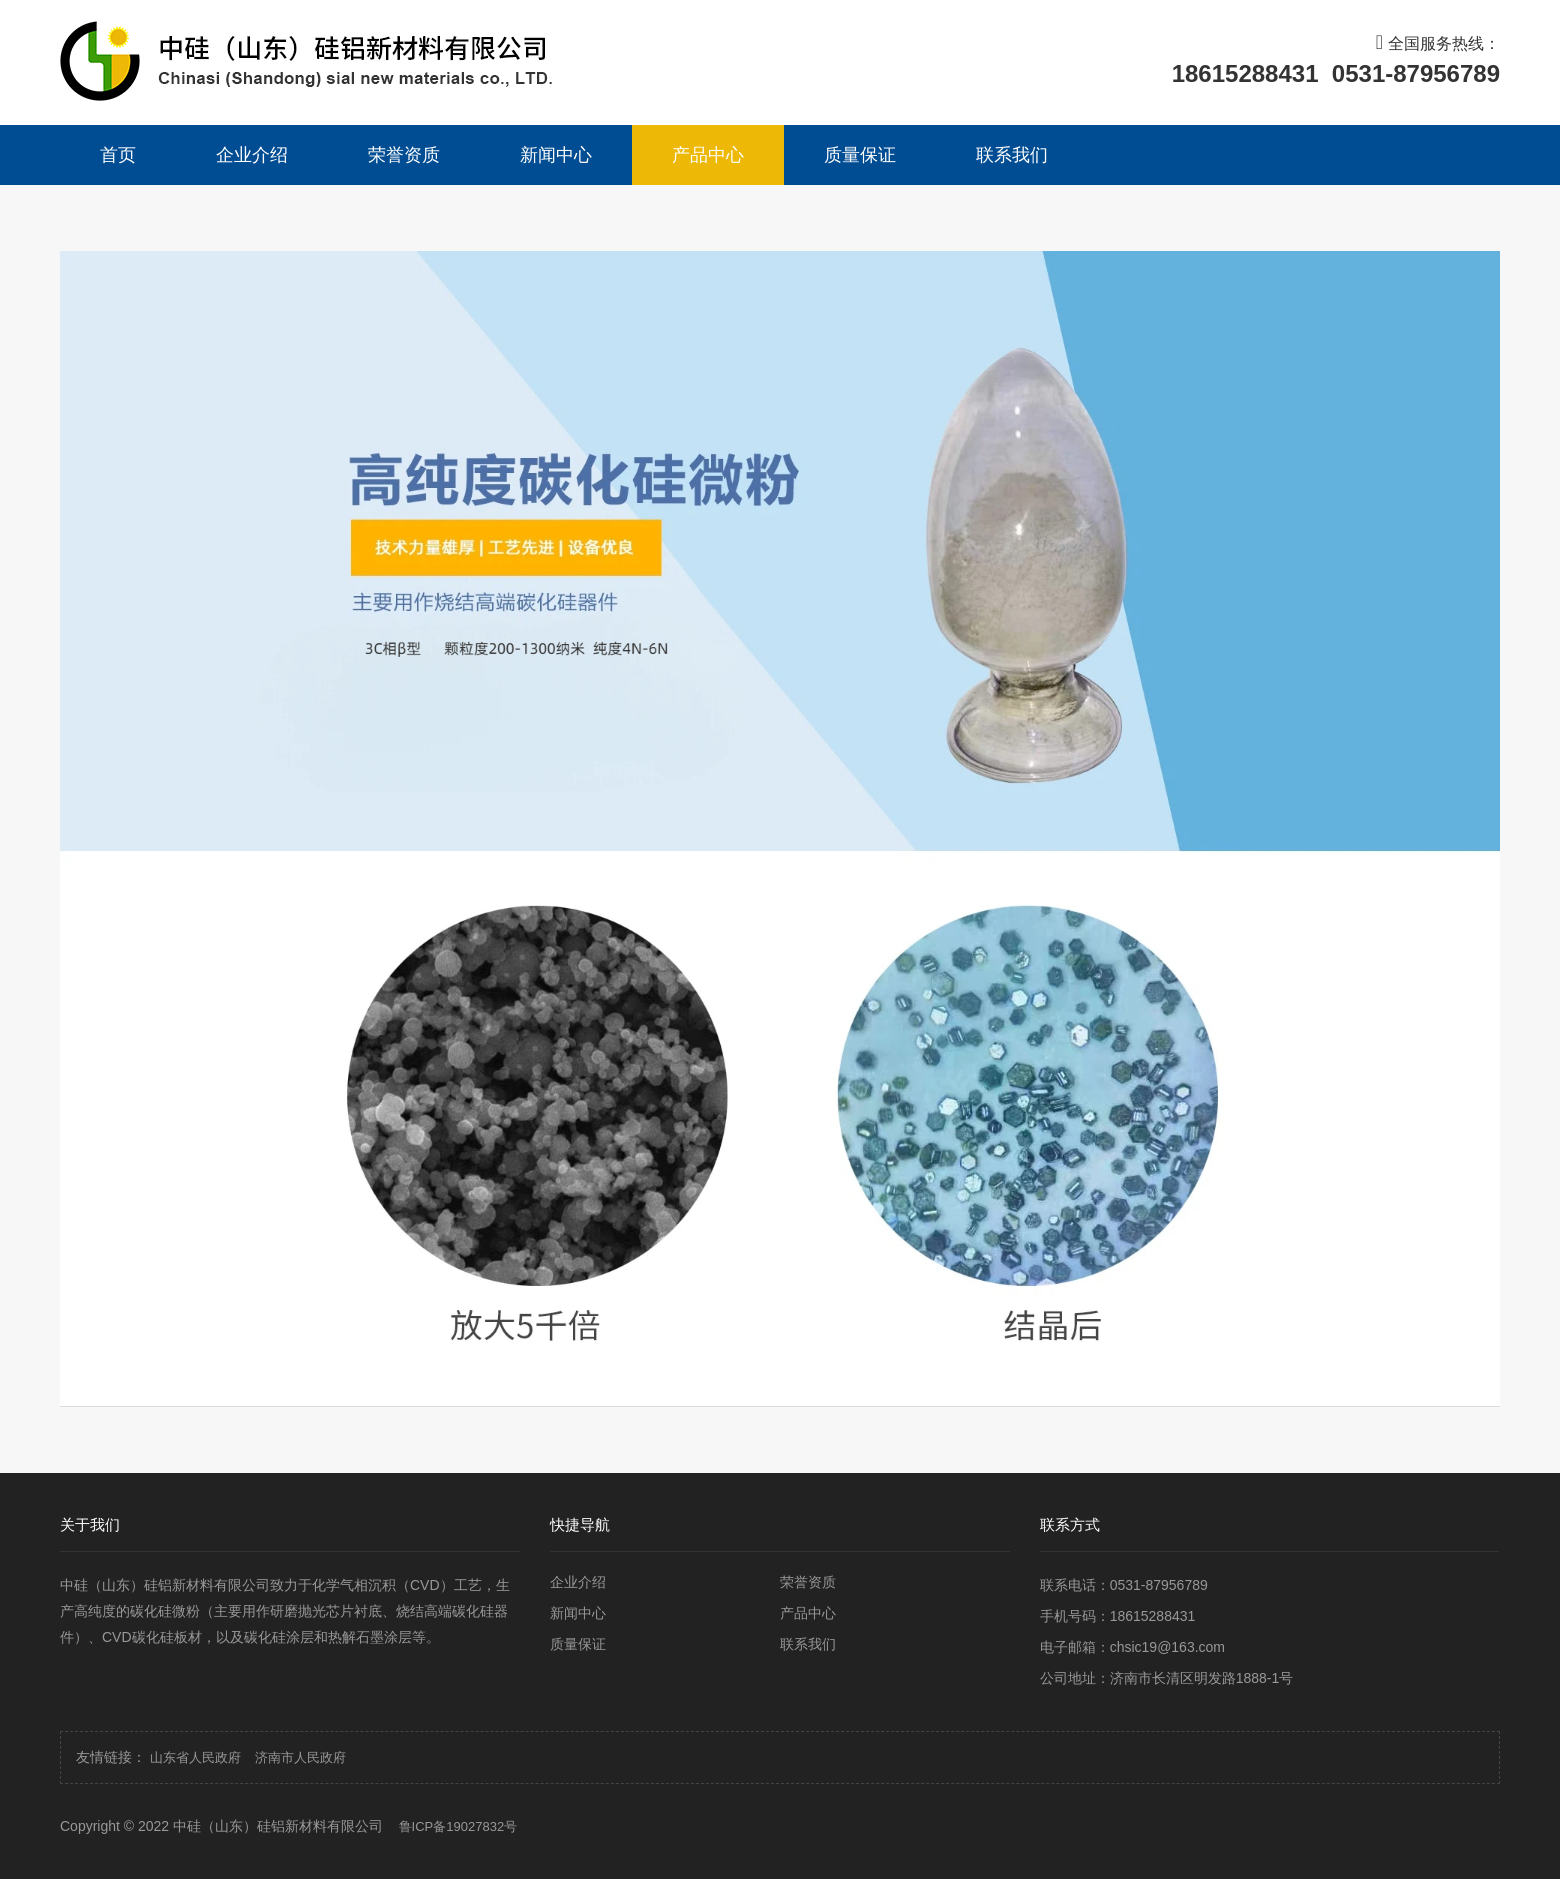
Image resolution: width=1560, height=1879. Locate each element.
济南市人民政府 (300, 1757)
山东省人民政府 (195, 1757)
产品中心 (708, 155)
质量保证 (860, 155)
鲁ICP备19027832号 (458, 1826)
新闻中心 (556, 155)
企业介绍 (252, 155)
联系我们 (1012, 155)
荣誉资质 (404, 155)
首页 (118, 155)
